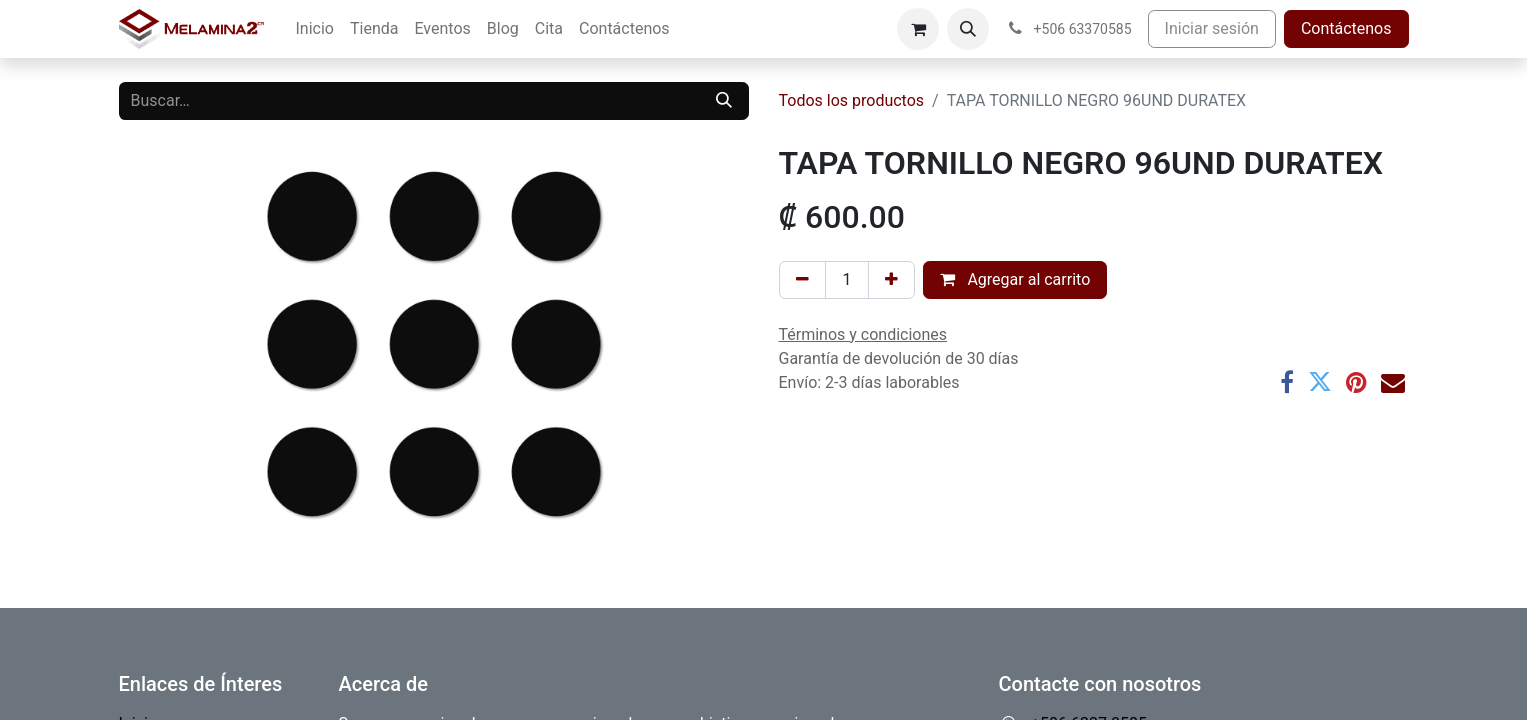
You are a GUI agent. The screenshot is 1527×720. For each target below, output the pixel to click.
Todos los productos (852, 100)
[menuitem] (315, 29)
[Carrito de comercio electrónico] (918, 29)
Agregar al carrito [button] (1015, 279)
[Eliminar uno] (802, 280)
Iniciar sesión (1212, 28)
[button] (968, 29)
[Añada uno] (891, 280)
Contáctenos (1346, 28)
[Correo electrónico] (1393, 382)
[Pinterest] (1356, 382)
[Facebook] (1287, 382)
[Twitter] (1320, 382)
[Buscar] (724, 101)
